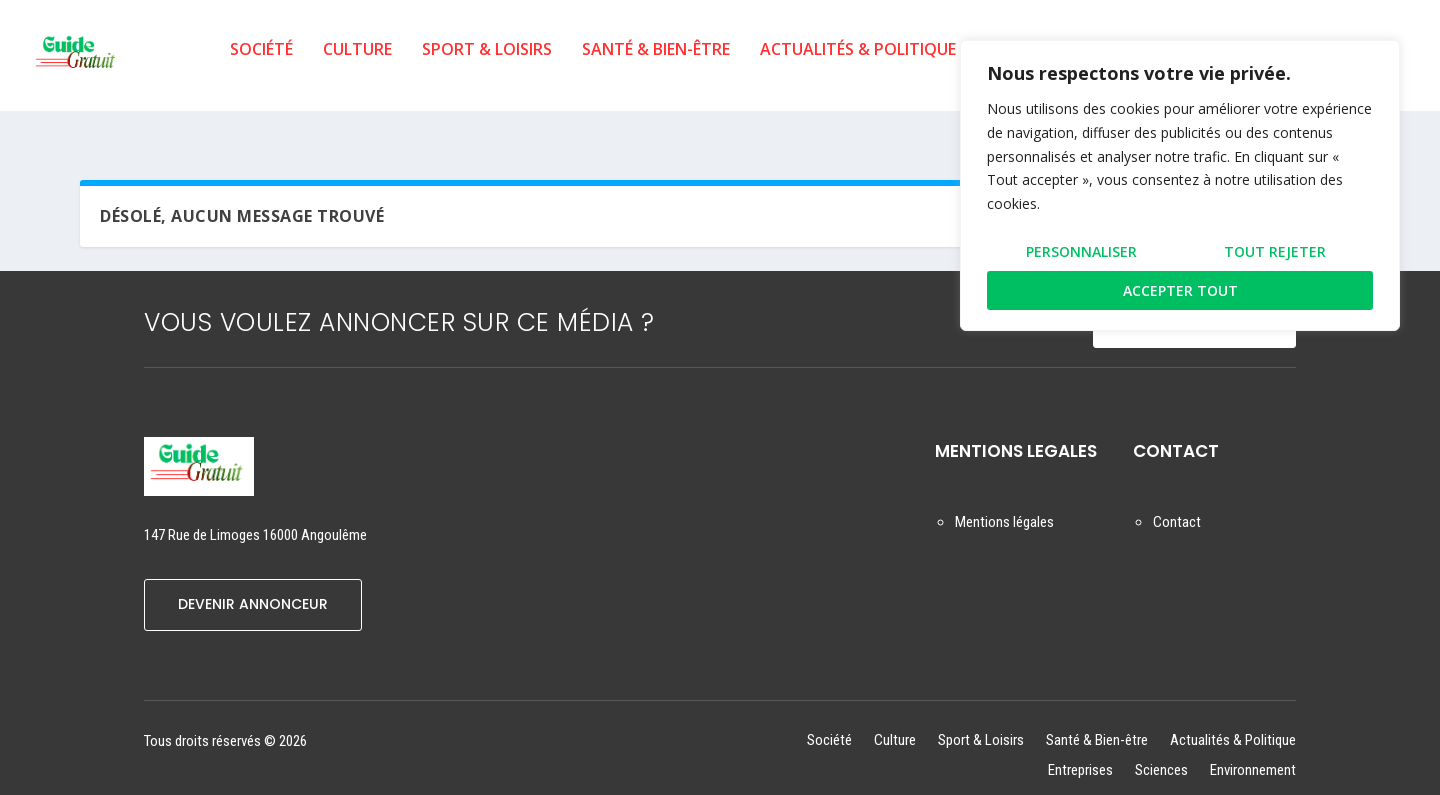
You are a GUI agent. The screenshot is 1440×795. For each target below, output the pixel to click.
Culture (357, 63)
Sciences (1161, 754)
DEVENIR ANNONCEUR (253, 588)
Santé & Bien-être (656, 63)
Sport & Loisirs (487, 63)
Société (261, 63)
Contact (1177, 506)
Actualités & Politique (858, 63)
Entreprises (1080, 754)
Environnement (1253, 754)
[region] (1180, 185)
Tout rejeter (1275, 251)
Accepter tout (1180, 290)
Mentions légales (1004, 506)
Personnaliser (1081, 251)
